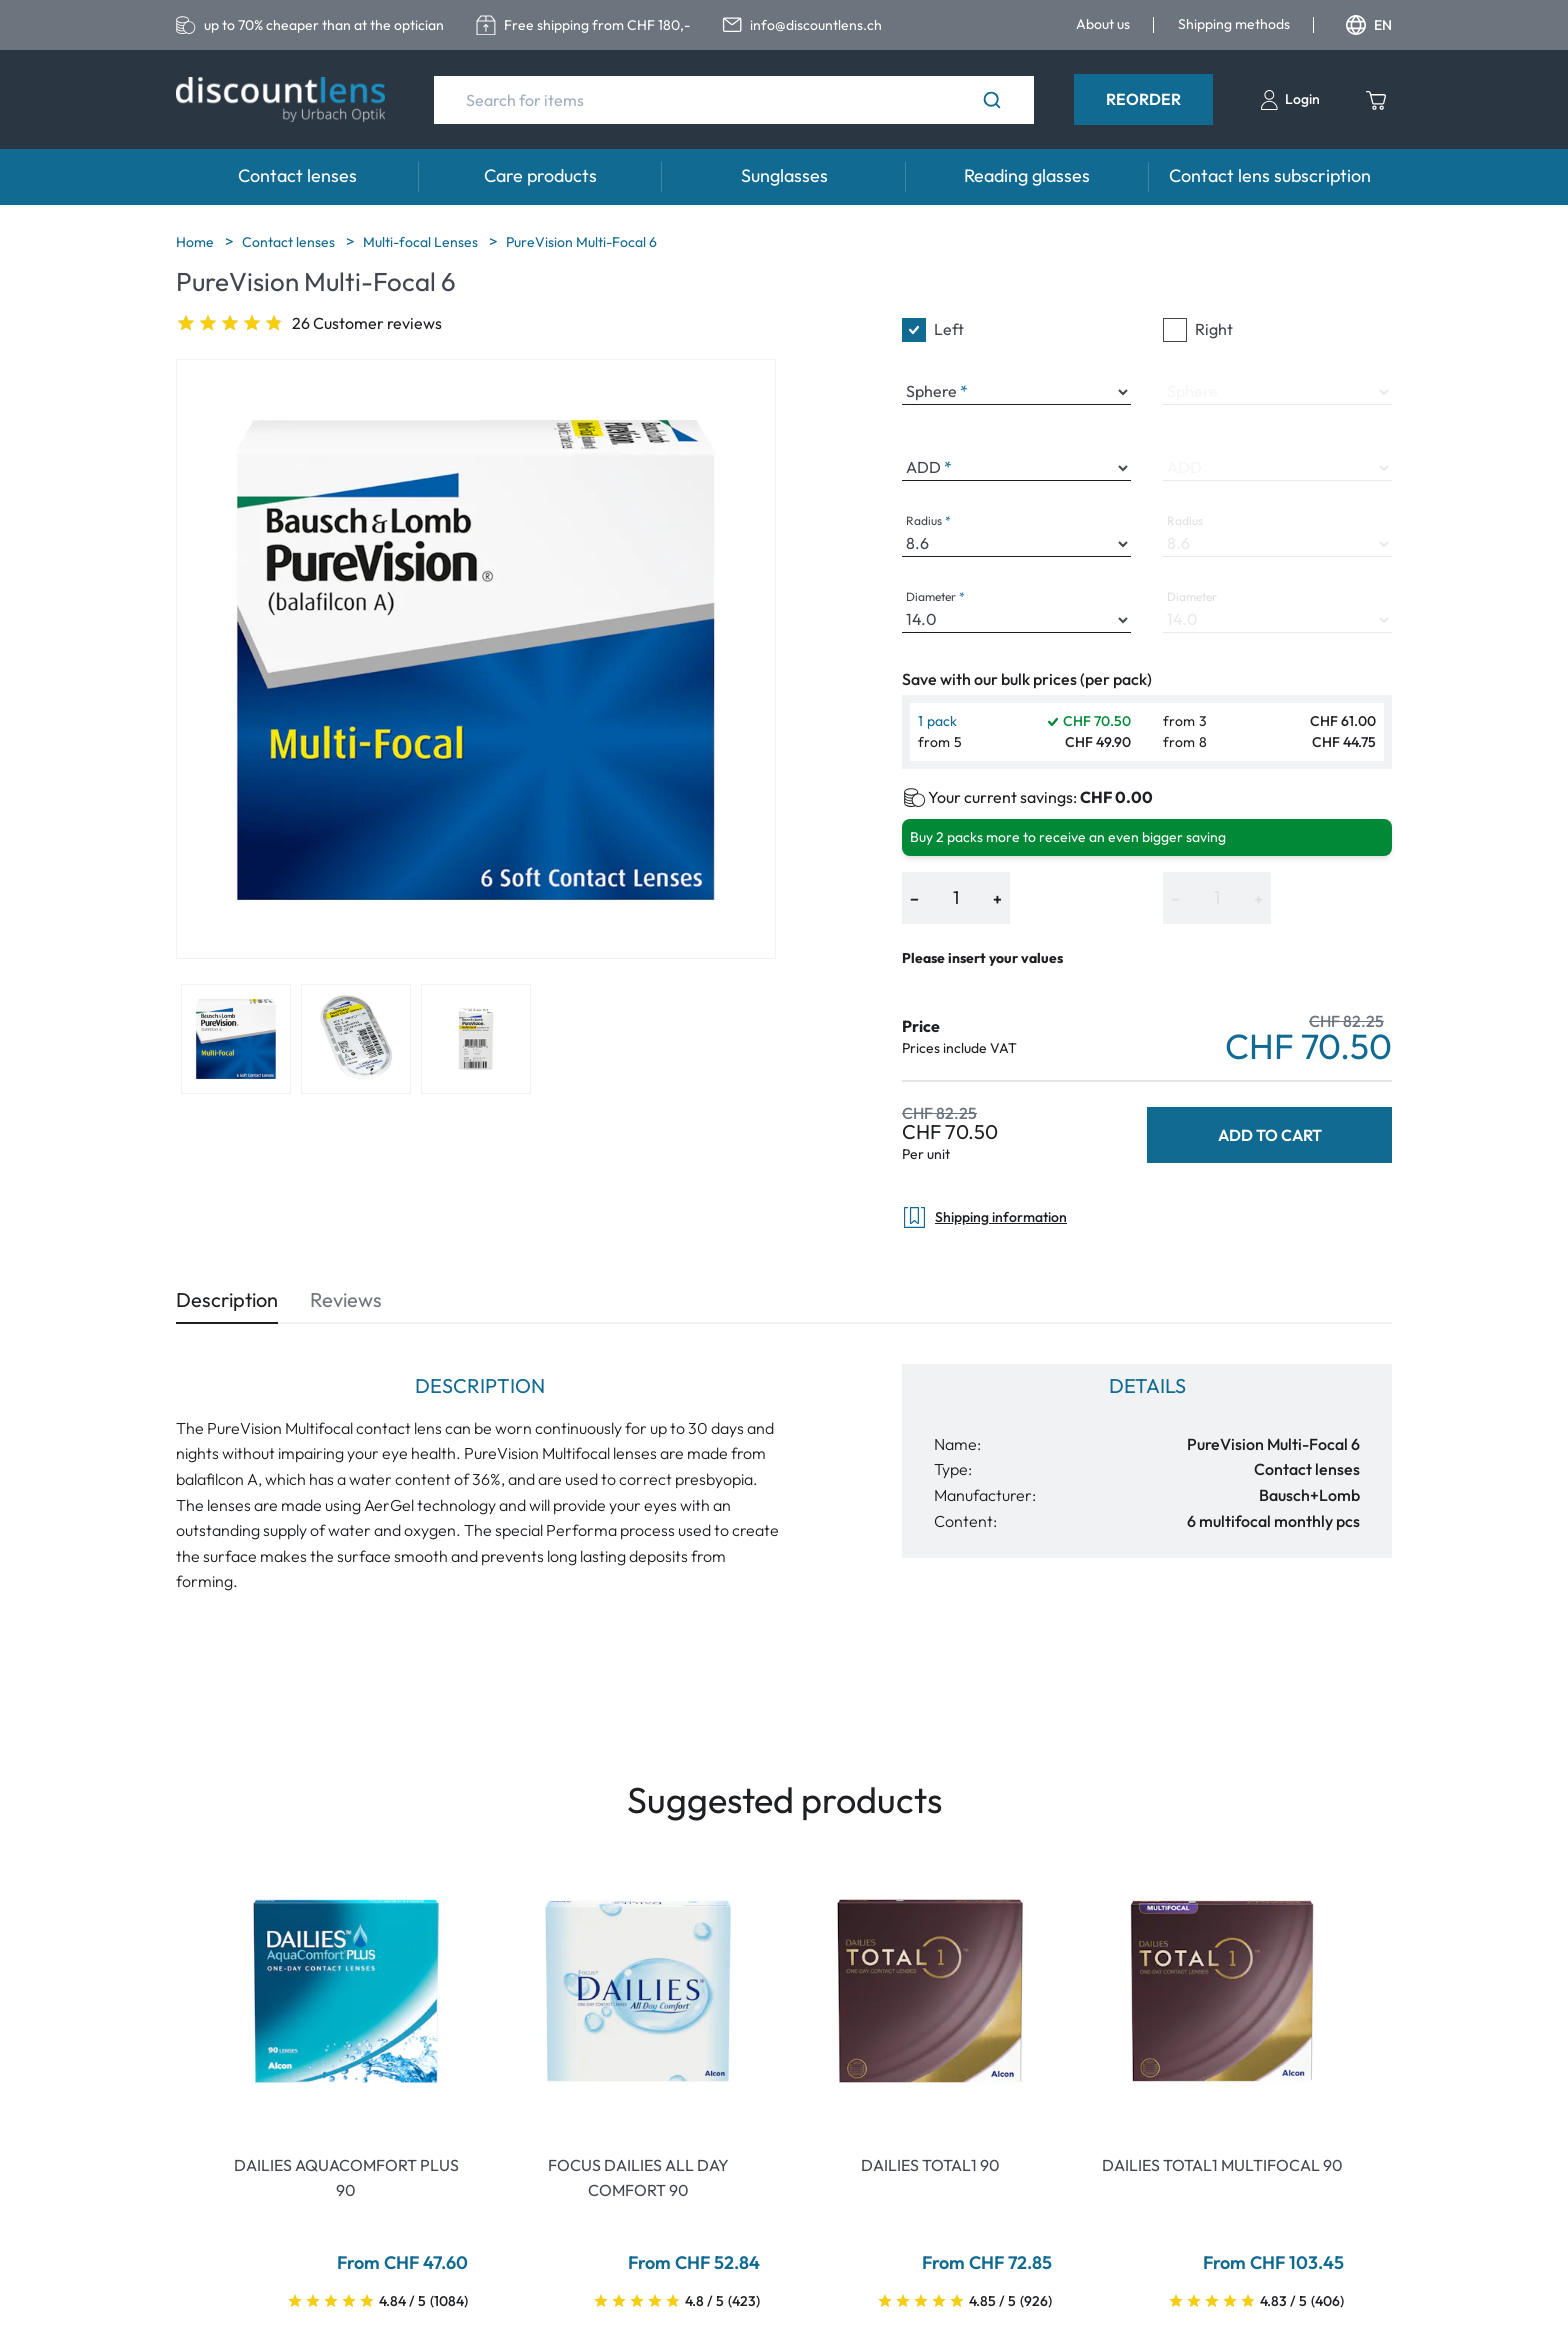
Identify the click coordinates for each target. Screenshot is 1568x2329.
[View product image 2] (356, 1039)
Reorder (1143, 99)
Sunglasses (784, 175)
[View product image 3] (476, 1039)
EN (1369, 25)
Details (1147, 1385)
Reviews (346, 1299)
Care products (540, 175)
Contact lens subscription (1270, 175)
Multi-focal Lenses (422, 242)
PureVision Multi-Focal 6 (581, 242)
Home (196, 242)
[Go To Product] (346, 1991)
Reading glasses (1027, 175)
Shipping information (984, 1217)
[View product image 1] (236, 1039)
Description (227, 1299)
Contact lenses (297, 175)
